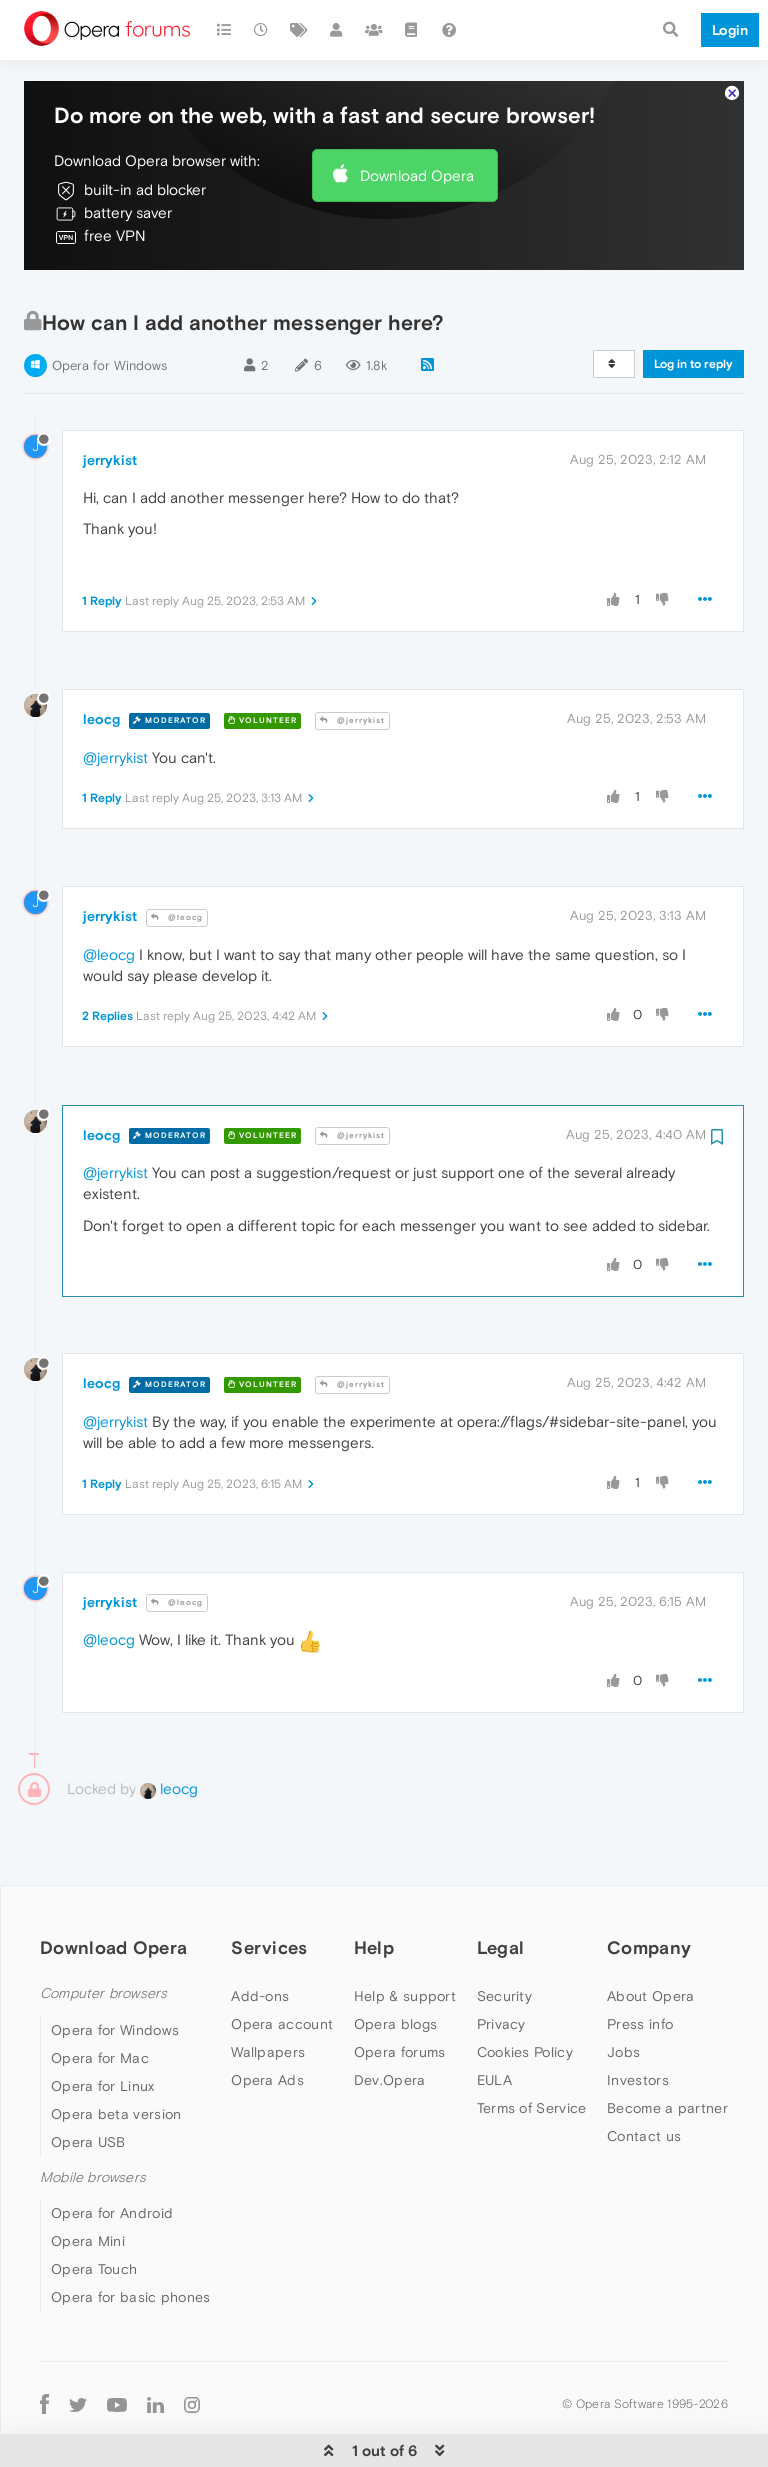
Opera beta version (116, 2053)
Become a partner (667, 2047)
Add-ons (260, 1935)
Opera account (282, 1963)
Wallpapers (268, 1991)
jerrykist (110, 399)
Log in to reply (693, 303)
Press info (640, 1963)
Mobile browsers (93, 2116)
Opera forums (400, 1991)
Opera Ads (267, 2019)
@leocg (177, 856)
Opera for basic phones (131, 2236)
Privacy (501, 1963)
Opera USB (88, 2081)
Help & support (405, 1935)
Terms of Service (532, 2047)
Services (269, 1886)
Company (649, 1886)
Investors (638, 2019)
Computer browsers (103, 1932)
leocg (101, 658)
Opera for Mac (100, 1997)
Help (374, 1886)
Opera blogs (395, 1963)
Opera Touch (94, 2208)
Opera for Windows (109, 304)
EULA (494, 2019)
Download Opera (417, 114)
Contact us (644, 2075)
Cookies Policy (525, 1991)
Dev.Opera (390, 2019)
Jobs (623, 1991)
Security (504, 1935)
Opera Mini (88, 2180)
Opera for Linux (103, 2025)
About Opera (650, 1935)
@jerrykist (352, 659)
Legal (501, 1886)
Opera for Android (112, 2152)
